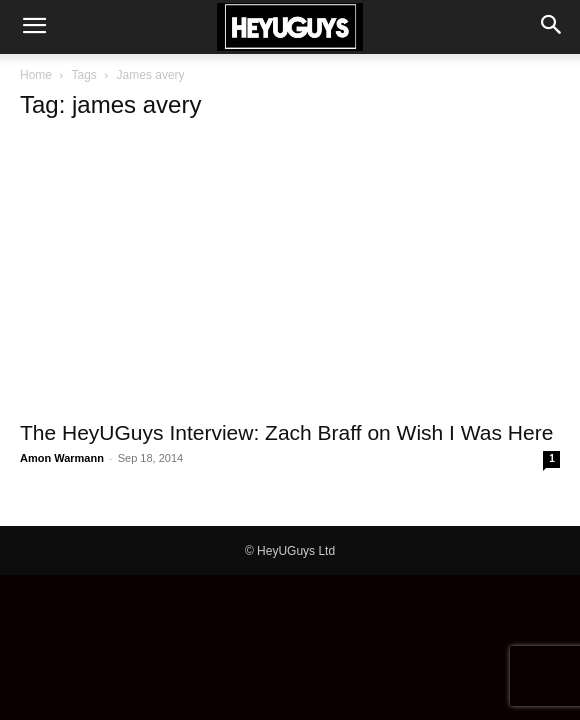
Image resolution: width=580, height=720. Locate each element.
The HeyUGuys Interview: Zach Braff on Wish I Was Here (286, 432)
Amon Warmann (62, 458)
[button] (34, 27)
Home (36, 75)
